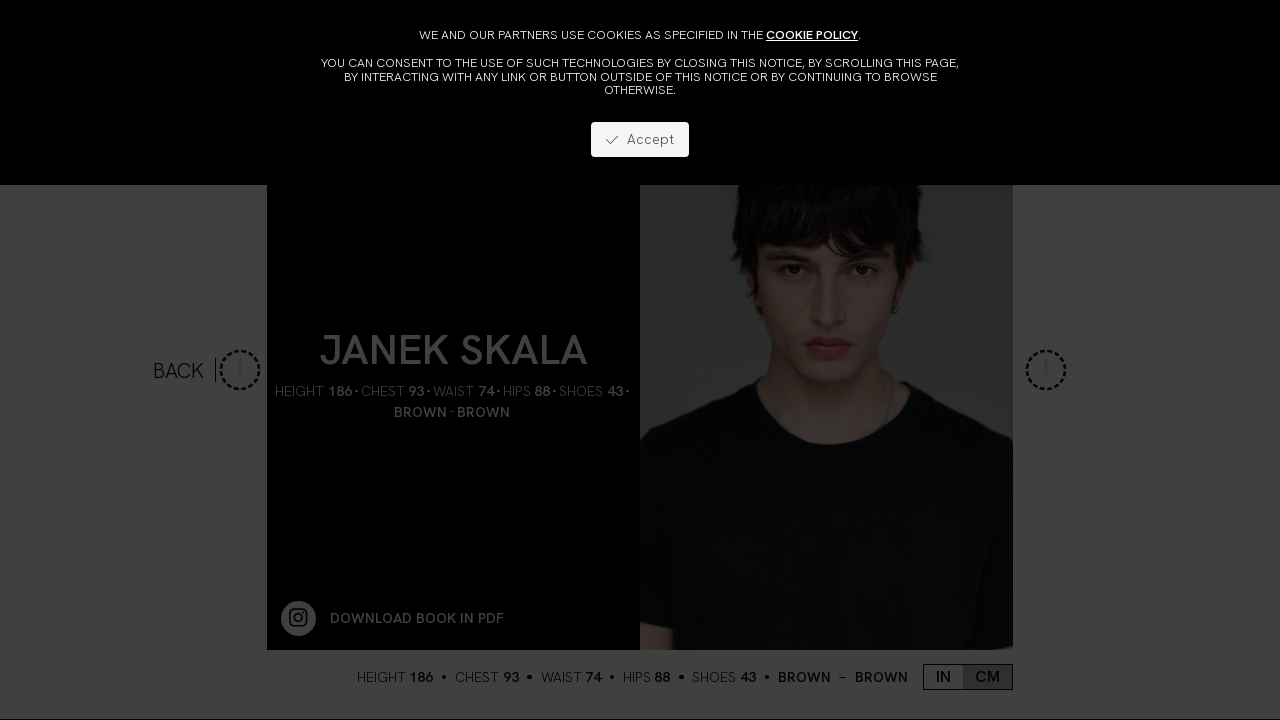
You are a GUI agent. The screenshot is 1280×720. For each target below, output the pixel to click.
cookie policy (812, 34)
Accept (639, 139)
